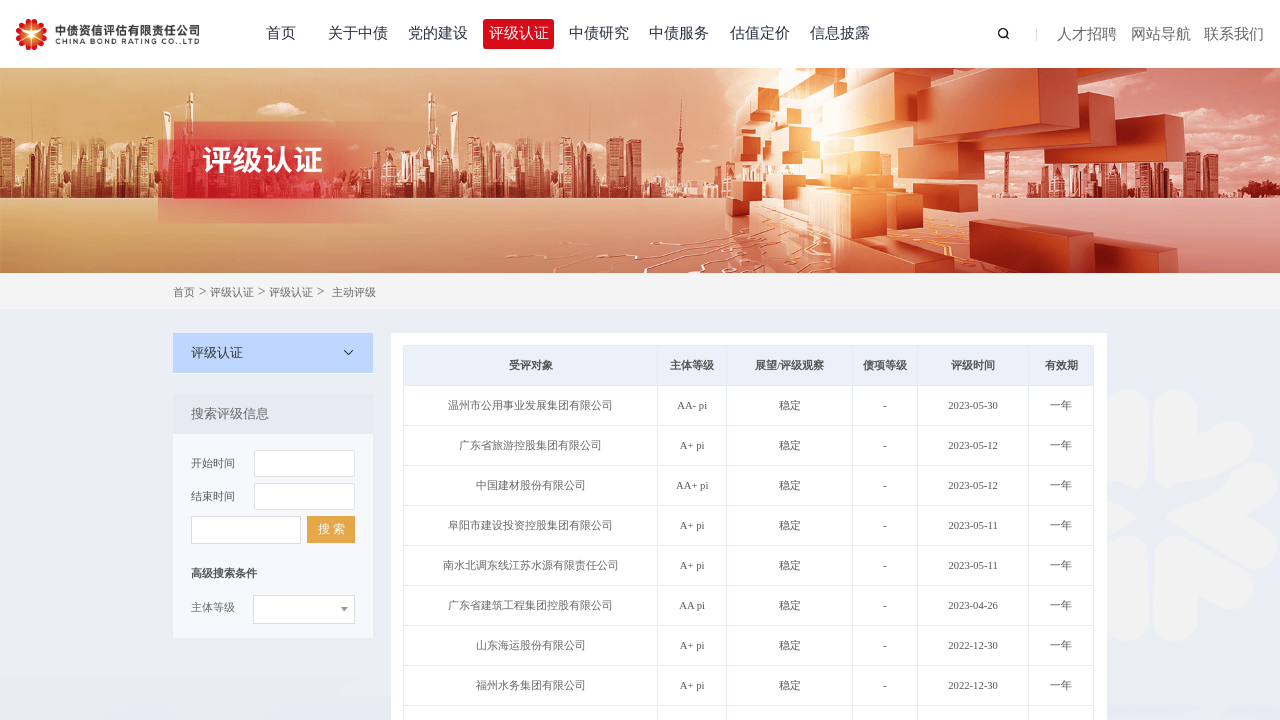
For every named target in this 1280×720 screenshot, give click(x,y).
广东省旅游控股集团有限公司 (530, 445)
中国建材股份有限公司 (531, 485)
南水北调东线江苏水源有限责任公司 (531, 565)
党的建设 (438, 33)
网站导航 (1161, 35)
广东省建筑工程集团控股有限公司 (530, 605)
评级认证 (519, 33)
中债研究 (599, 33)
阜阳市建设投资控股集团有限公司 (530, 525)
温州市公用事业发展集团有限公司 (530, 405)
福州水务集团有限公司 (531, 685)
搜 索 (331, 529)
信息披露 (840, 33)
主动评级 (354, 292)
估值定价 (760, 33)
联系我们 (1234, 35)
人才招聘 (1087, 35)
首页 (281, 33)
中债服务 (679, 33)
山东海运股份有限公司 (531, 645)
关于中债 (358, 33)
